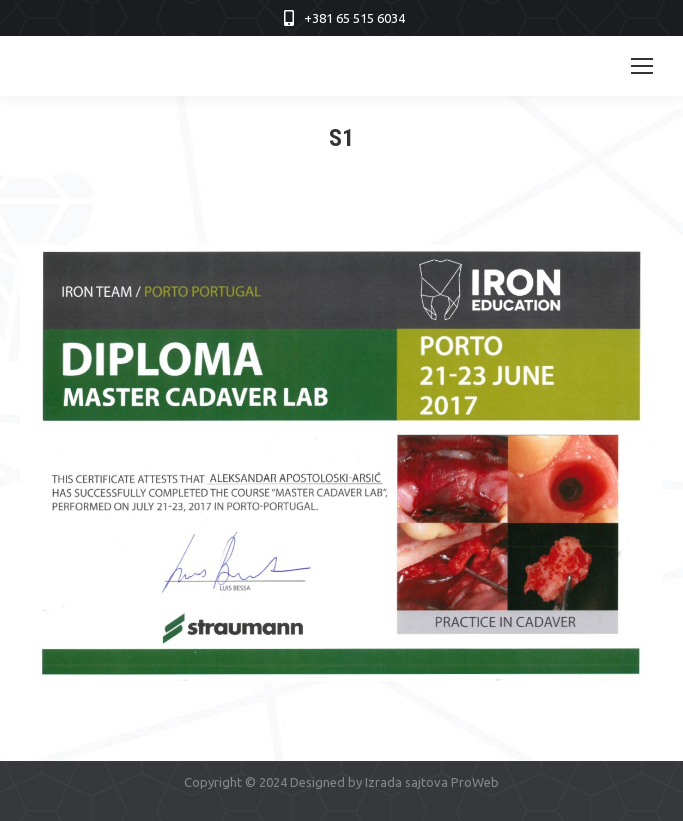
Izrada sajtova (406, 782)
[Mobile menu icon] (642, 66)
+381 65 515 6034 (354, 18)
